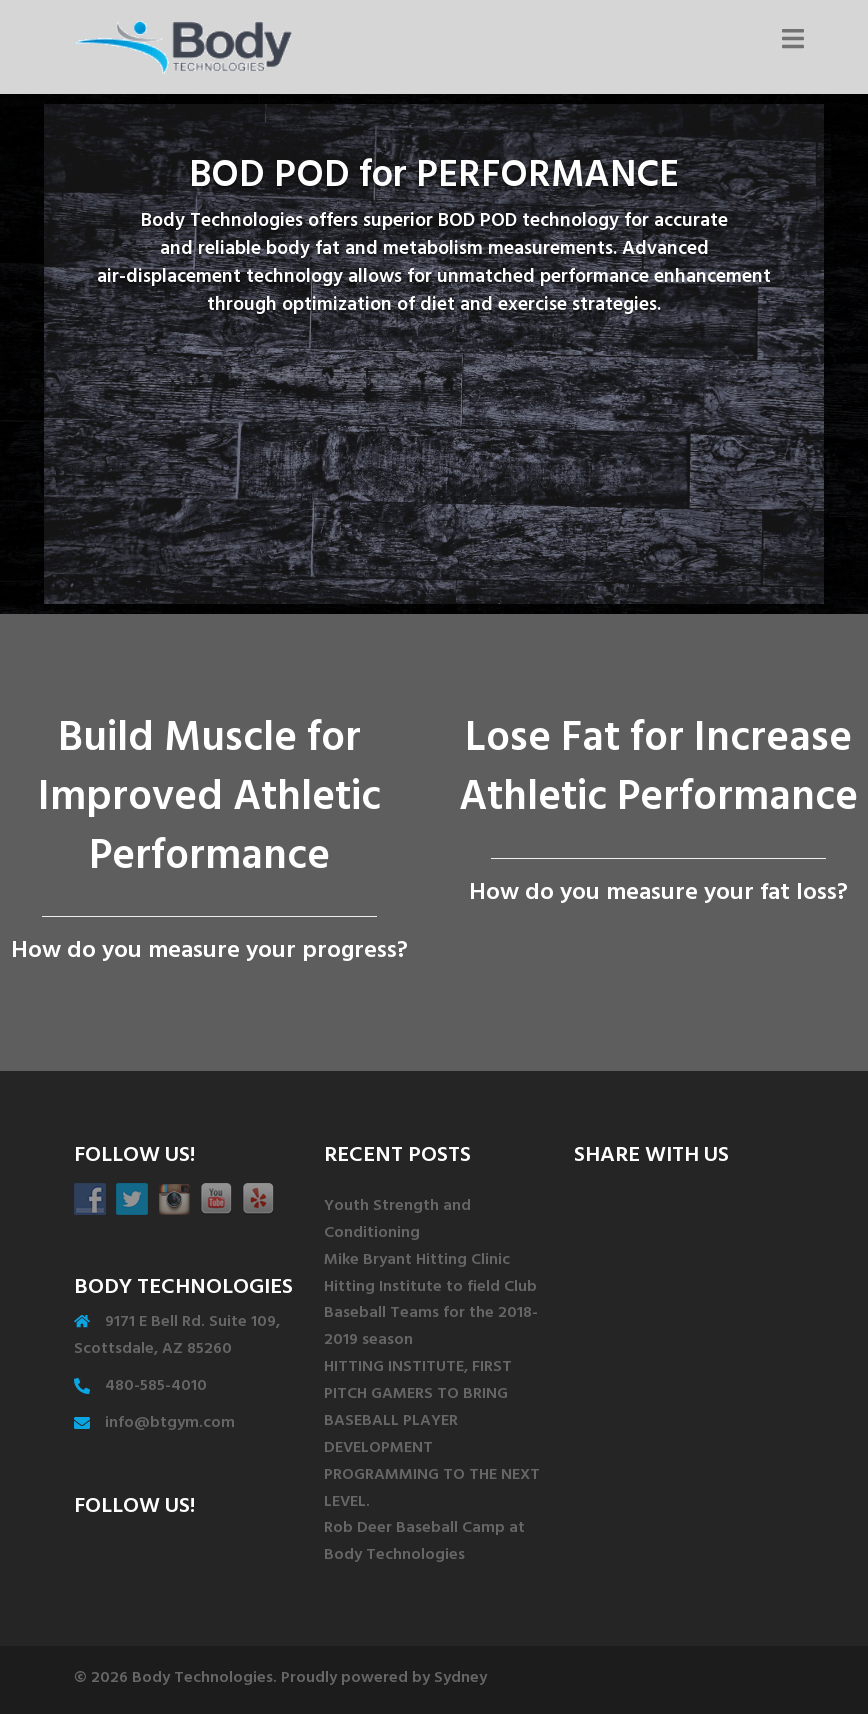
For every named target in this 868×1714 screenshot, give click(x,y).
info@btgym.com (170, 1424)
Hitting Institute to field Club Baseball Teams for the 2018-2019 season (431, 1315)
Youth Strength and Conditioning (397, 1220)
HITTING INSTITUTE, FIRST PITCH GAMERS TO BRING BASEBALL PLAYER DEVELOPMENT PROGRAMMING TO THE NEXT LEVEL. (432, 1435)
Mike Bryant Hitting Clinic (417, 1261)
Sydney (460, 1679)
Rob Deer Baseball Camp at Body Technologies (424, 1542)
